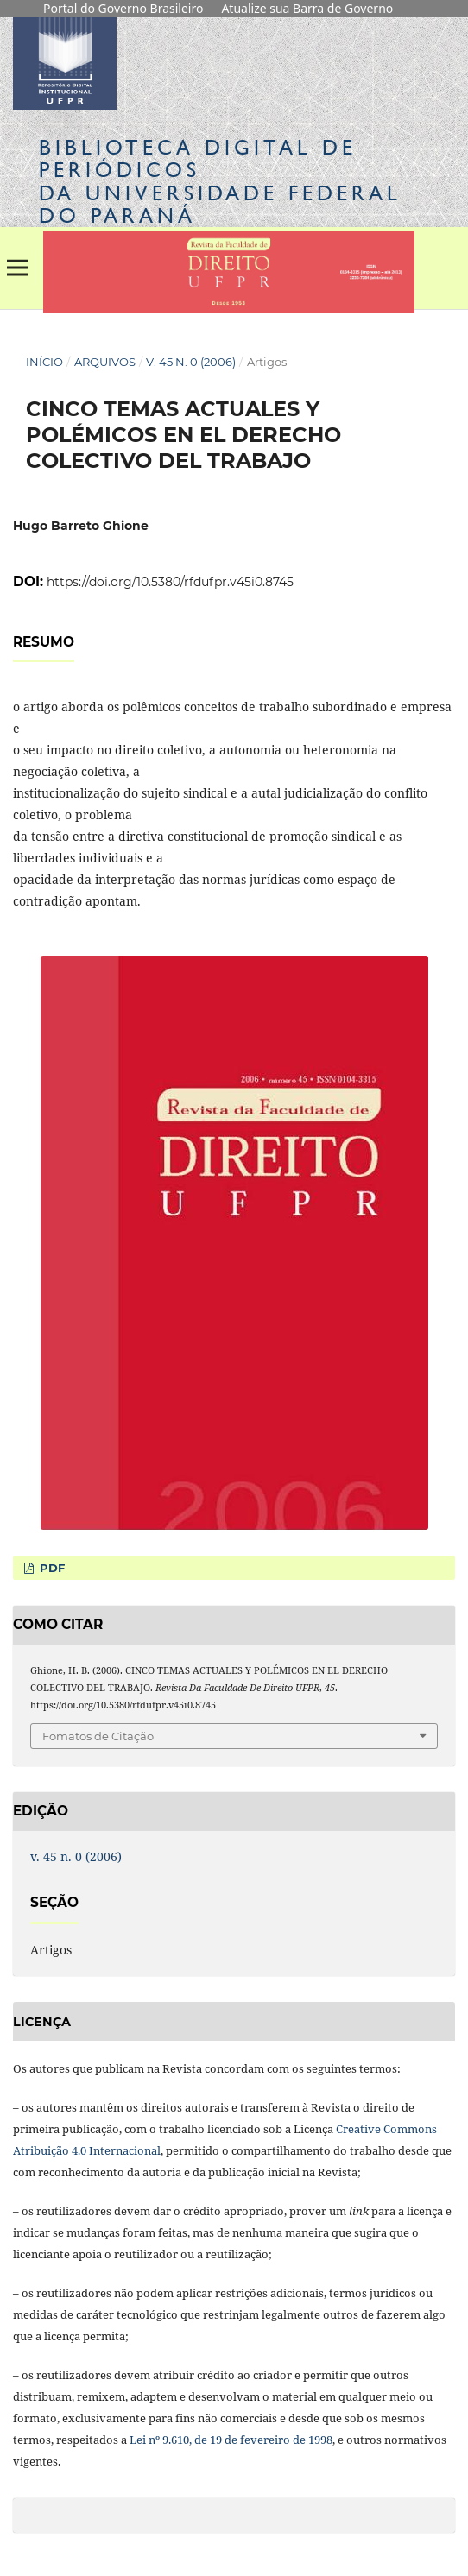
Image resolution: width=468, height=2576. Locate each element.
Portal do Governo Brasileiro (123, 8)
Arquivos (105, 362)
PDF (50, 1568)
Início (44, 362)
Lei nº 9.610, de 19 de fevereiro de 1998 (231, 2439)
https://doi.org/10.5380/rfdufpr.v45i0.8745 (170, 582)
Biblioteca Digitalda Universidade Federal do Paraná (220, 181)
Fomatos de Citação (98, 1736)
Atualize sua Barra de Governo (307, 8)
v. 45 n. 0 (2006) (191, 362)
